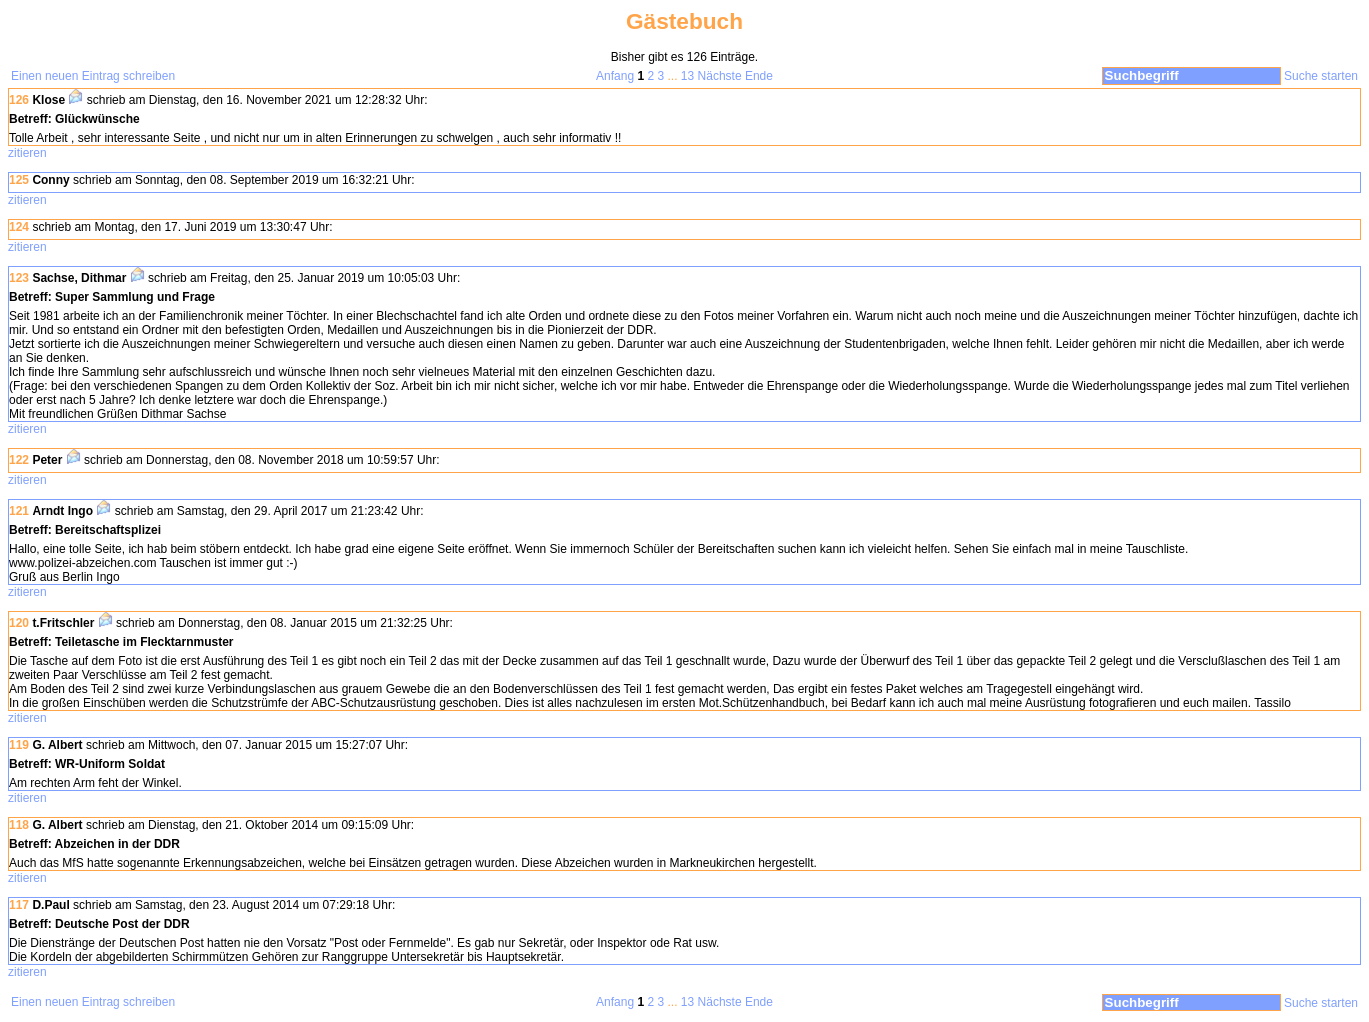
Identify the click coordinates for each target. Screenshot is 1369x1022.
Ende (759, 76)
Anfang (615, 76)
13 (687, 76)
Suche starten (1321, 76)
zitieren (27, 153)
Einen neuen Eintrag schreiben (93, 76)
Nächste (720, 76)
